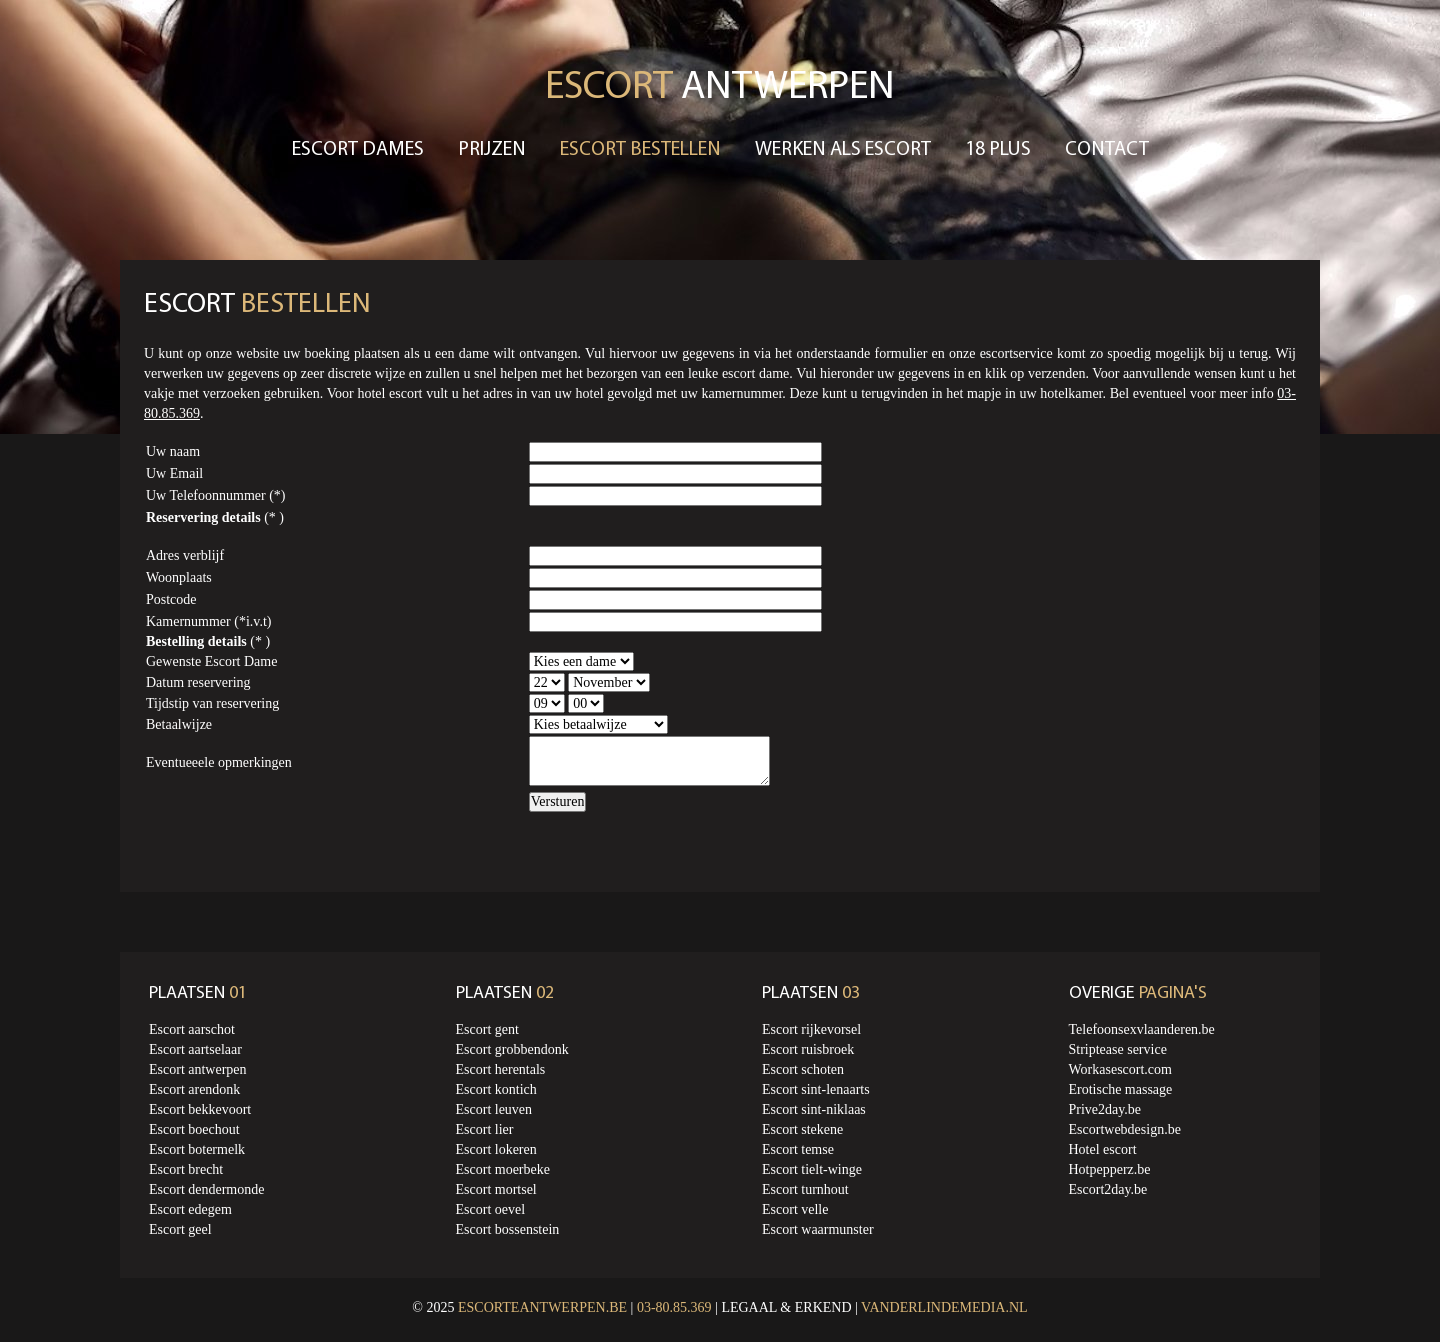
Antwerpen (720, 88)
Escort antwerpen (198, 1069)
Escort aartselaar (195, 1049)
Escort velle (795, 1209)
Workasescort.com (1120, 1069)
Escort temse (798, 1149)
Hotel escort (1103, 1149)
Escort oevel (491, 1209)
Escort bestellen (640, 150)
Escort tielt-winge (812, 1169)
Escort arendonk (194, 1089)
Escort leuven (494, 1109)
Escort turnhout (805, 1189)
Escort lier (485, 1129)
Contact (1107, 150)
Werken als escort (843, 150)
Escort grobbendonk (512, 1049)
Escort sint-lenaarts (816, 1089)
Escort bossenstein (508, 1229)
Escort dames (358, 150)
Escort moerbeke (503, 1169)
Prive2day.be (1105, 1109)
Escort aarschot (192, 1029)
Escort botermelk (197, 1149)
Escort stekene (802, 1129)
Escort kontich (496, 1089)
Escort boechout (194, 1129)
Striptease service (1118, 1049)
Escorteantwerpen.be (542, 1307)
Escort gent (487, 1029)
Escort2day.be (1108, 1189)
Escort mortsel (496, 1189)
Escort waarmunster (818, 1229)
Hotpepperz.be (1110, 1169)
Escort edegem (190, 1209)
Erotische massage (1121, 1089)
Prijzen (492, 150)
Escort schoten (803, 1069)
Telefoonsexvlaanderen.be (1142, 1029)
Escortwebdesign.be (1125, 1129)
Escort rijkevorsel (811, 1029)
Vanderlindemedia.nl (944, 1307)
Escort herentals (501, 1069)
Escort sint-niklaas (814, 1109)
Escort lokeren (496, 1149)
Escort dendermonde (206, 1189)
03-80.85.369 (674, 1307)
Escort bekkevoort (200, 1109)
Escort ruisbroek (808, 1049)
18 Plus (998, 150)
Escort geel (180, 1229)
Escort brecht (186, 1169)
